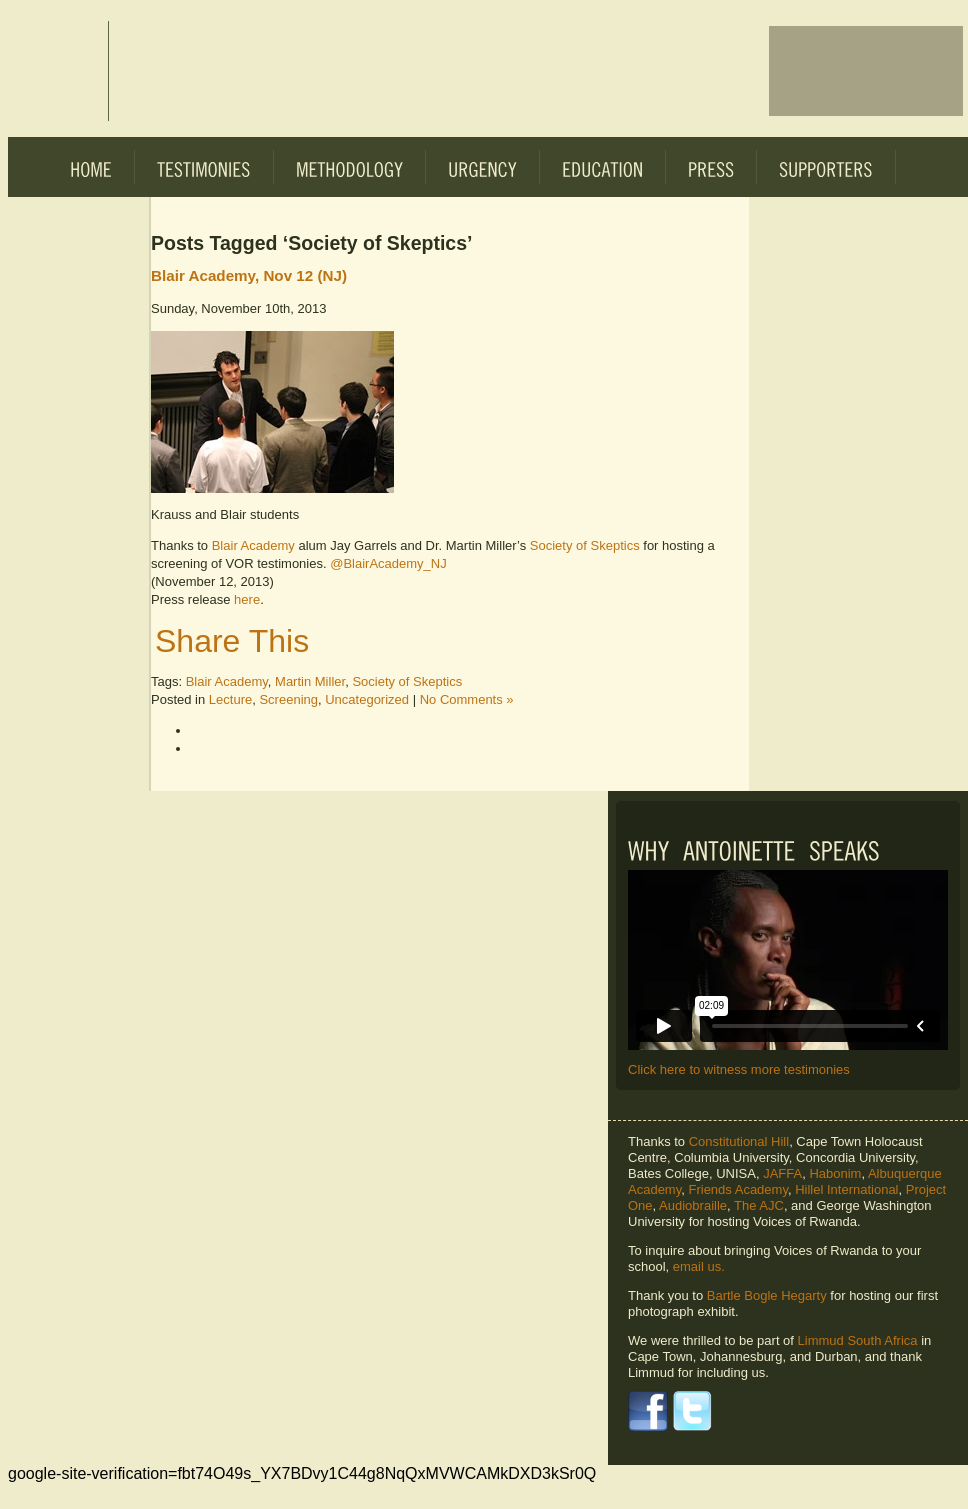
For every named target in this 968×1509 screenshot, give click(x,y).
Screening (288, 699)
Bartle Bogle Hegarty (767, 1295)
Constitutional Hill (739, 1141)
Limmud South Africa (858, 1340)
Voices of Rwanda (58, 71)
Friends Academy (737, 1189)
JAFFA (782, 1173)
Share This (232, 641)
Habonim (835, 1173)
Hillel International (846, 1189)
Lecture (230, 699)
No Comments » (467, 699)
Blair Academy (253, 545)
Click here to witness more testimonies (739, 1069)
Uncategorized (367, 699)
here (247, 599)
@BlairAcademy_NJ (388, 563)
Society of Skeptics (585, 545)
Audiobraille (693, 1205)
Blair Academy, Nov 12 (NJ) (249, 275)
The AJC (759, 1205)
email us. (699, 1266)
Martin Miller (310, 681)
